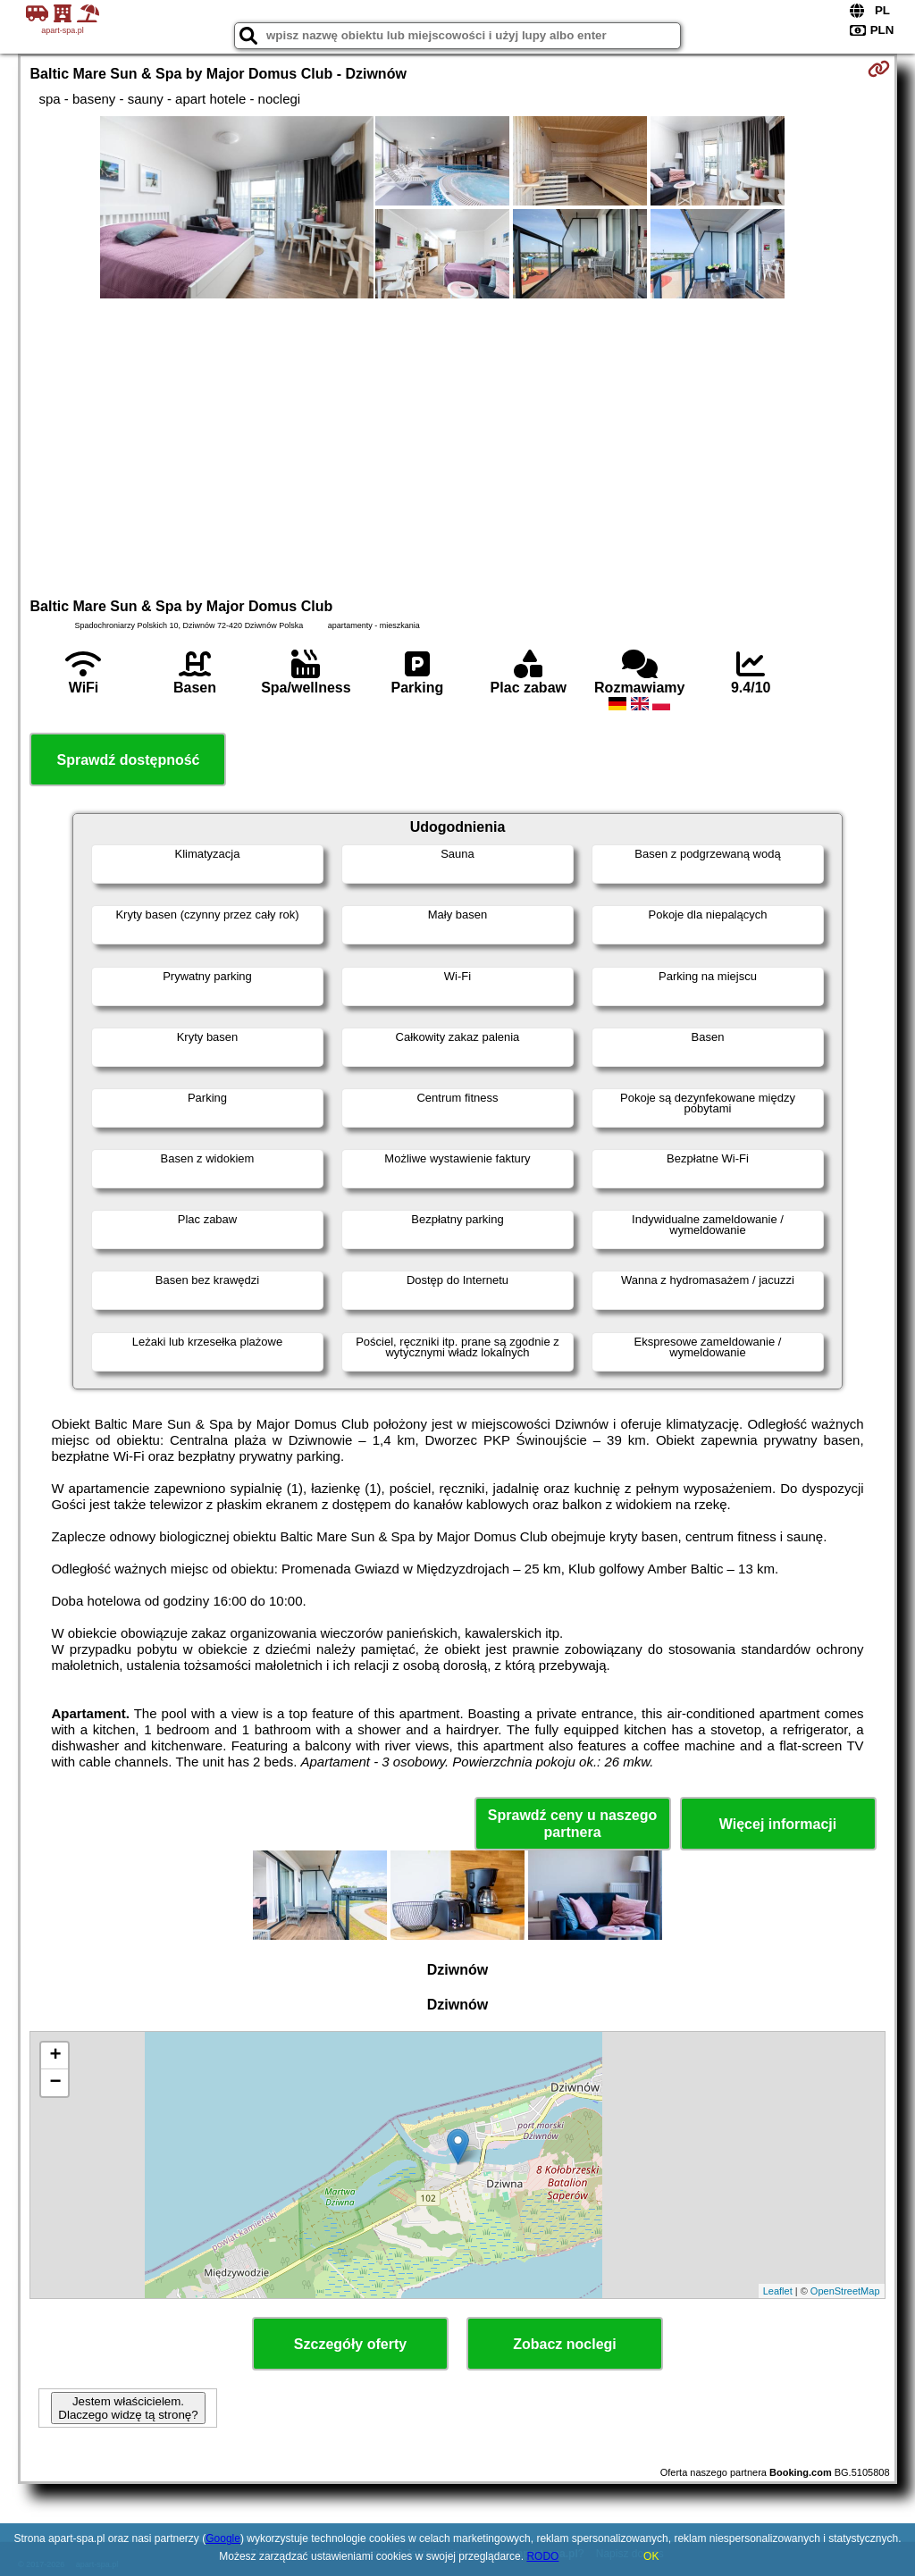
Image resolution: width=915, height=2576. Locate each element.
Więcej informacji (777, 1824)
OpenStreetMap (845, 2291)
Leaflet (778, 2291)
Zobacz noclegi (565, 2344)
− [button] (55, 2082)
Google (223, 2538)
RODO (542, 2556)
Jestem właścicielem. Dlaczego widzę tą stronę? (127, 2408)
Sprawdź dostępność (127, 760)
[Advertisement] (458, 446)
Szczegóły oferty (350, 2344)
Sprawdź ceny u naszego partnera (572, 1824)
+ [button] (55, 2056)
